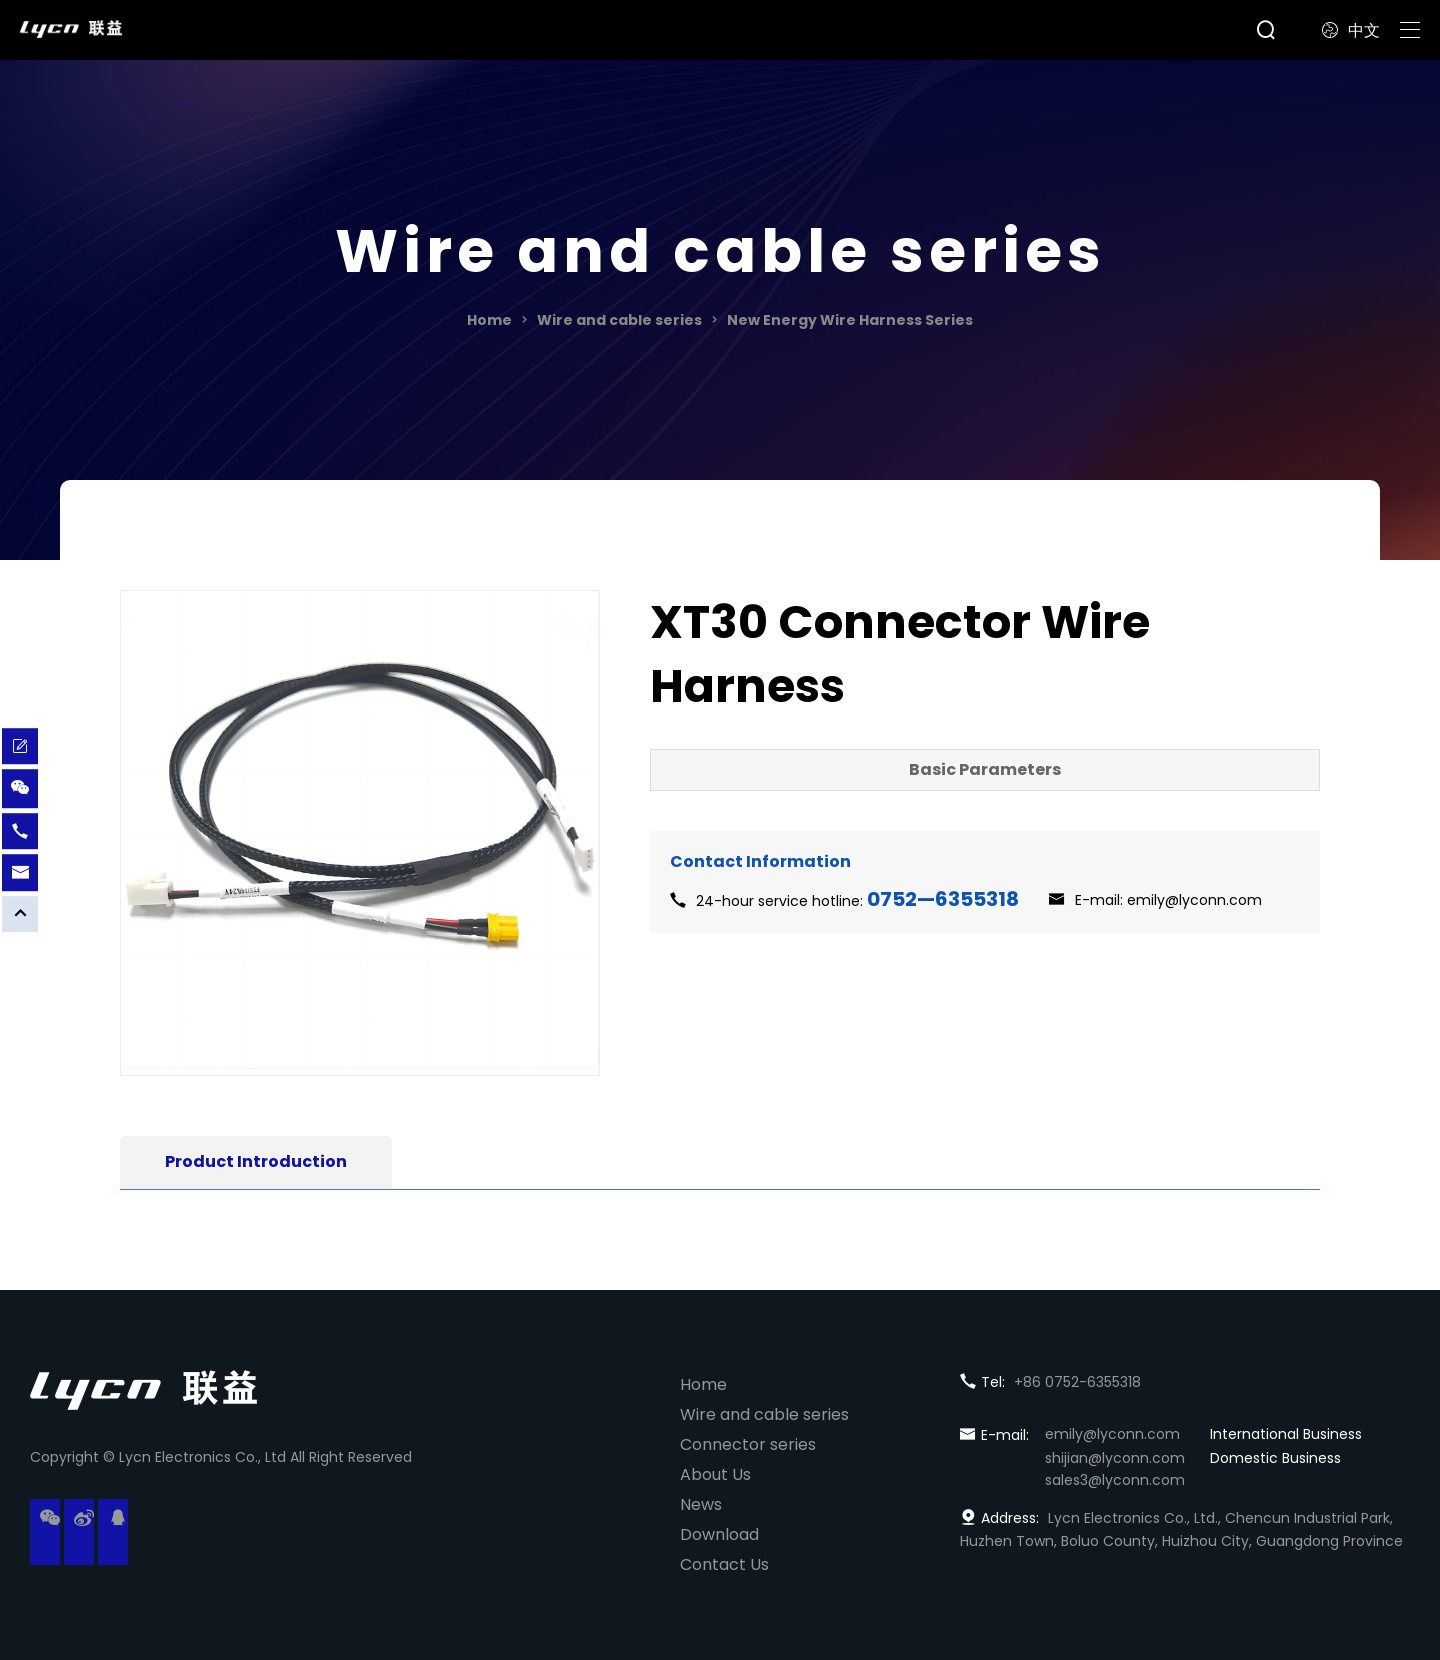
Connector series (748, 1444)
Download (719, 1534)
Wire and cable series (619, 320)
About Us (715, 1474)
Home (489, 320)
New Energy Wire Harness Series (850, 320)
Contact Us (724, 1564)
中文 (1351, 30)
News (701, 1504)
